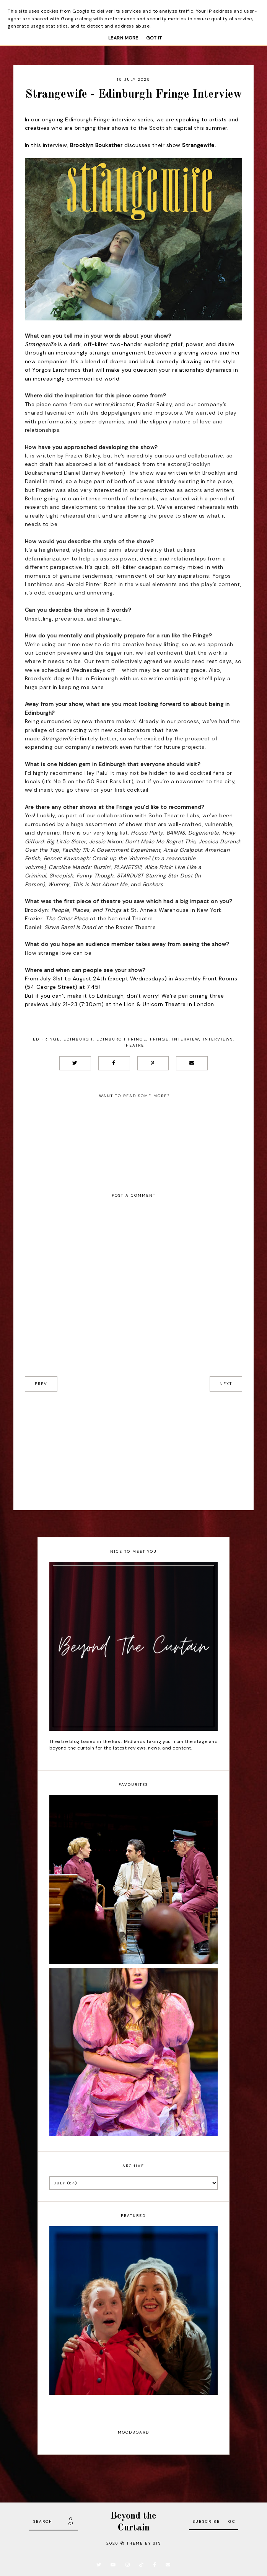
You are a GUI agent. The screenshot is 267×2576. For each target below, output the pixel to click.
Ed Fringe (46, 1039)
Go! (71, 2521)
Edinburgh (78, 1039)
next (226, 1383)
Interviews (218, 1039)
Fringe (159, 1039)
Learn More (123, 38)
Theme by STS (144, 2543)
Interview (185, 1039)
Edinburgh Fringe (121, 1039)
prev (41, 1383)
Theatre (133, 1045)
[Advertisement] (133, 1445)
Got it (154, 38)
